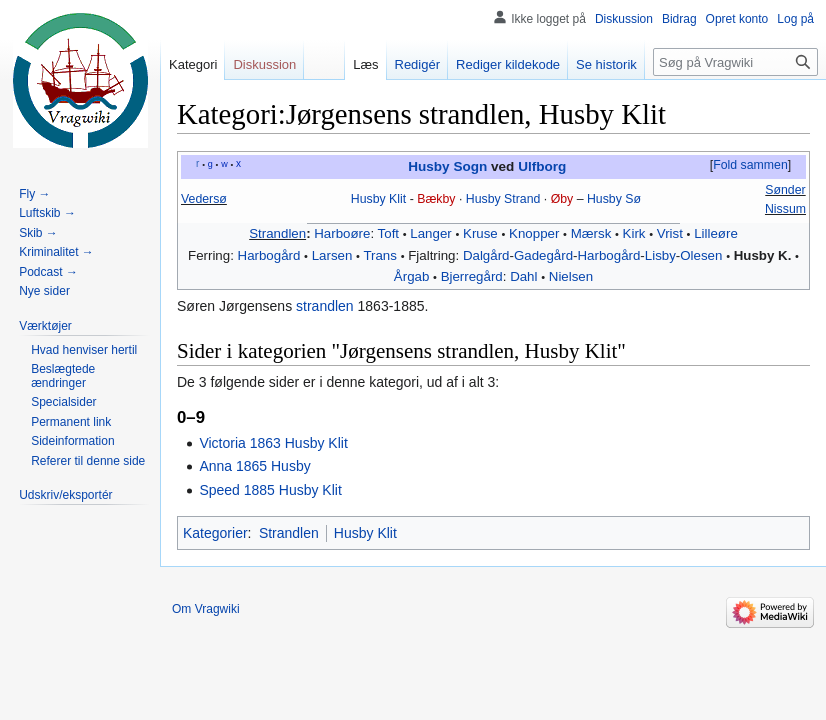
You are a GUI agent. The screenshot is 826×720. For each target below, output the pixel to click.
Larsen (332, 255)
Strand (522, 199)
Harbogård (269, 255)
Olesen (701, 255)
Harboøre (342, 233)
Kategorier (215, 533)
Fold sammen (750, 165)
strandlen (325, 306)
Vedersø (204, 199)
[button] (750, 166)
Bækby (436, 199)
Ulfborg (542, 166)
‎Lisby (660, 255)
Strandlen (277, 233)
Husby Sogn (447, 166)
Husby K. (763, 255)
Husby (483, 199)
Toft (388, 233)
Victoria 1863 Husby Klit (273, 443)
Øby (562, 199)
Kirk (634, 233)
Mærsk (591, 233)
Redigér (418, 64)
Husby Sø (614, 199)
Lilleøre (716, 233)
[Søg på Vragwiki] (735, 62)
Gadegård (543, 255)
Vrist (670, 233)
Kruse (480, 233)
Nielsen (571, 276)
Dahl (523, 276)
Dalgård (486, 255)
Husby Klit (378, 199)
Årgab (411, 276)
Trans (380, 255)
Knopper (534, 233)
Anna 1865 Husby (254, 466)
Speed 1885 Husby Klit (270, 490)
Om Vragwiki (206, 609)
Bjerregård (472, 276)
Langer (430, 233)
